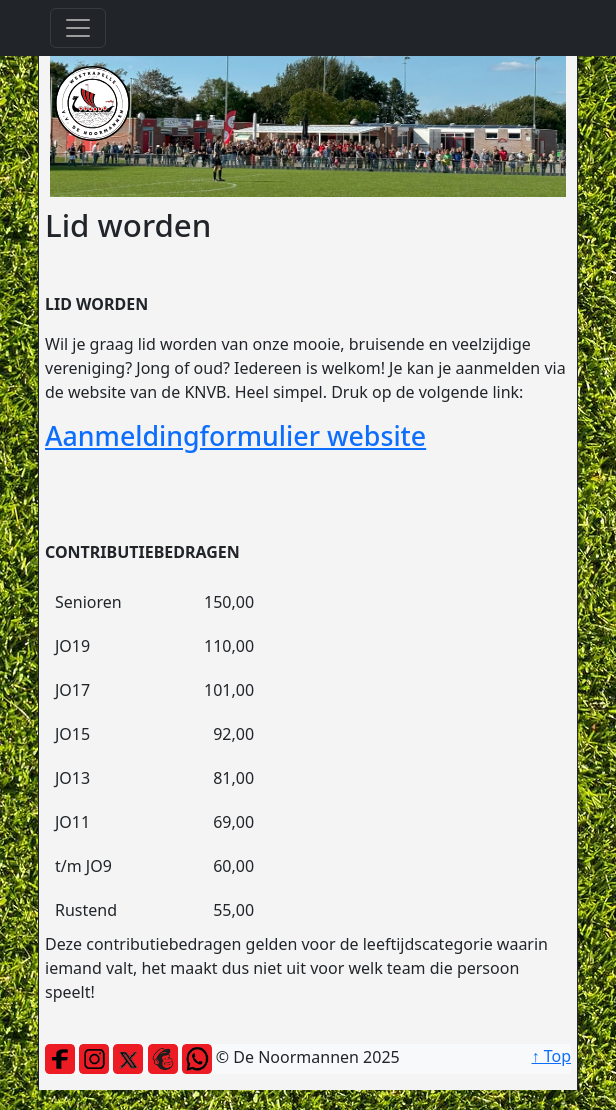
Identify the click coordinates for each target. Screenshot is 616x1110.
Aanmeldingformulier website (235, 435)
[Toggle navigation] (78, 28)
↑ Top (551, 1056)
